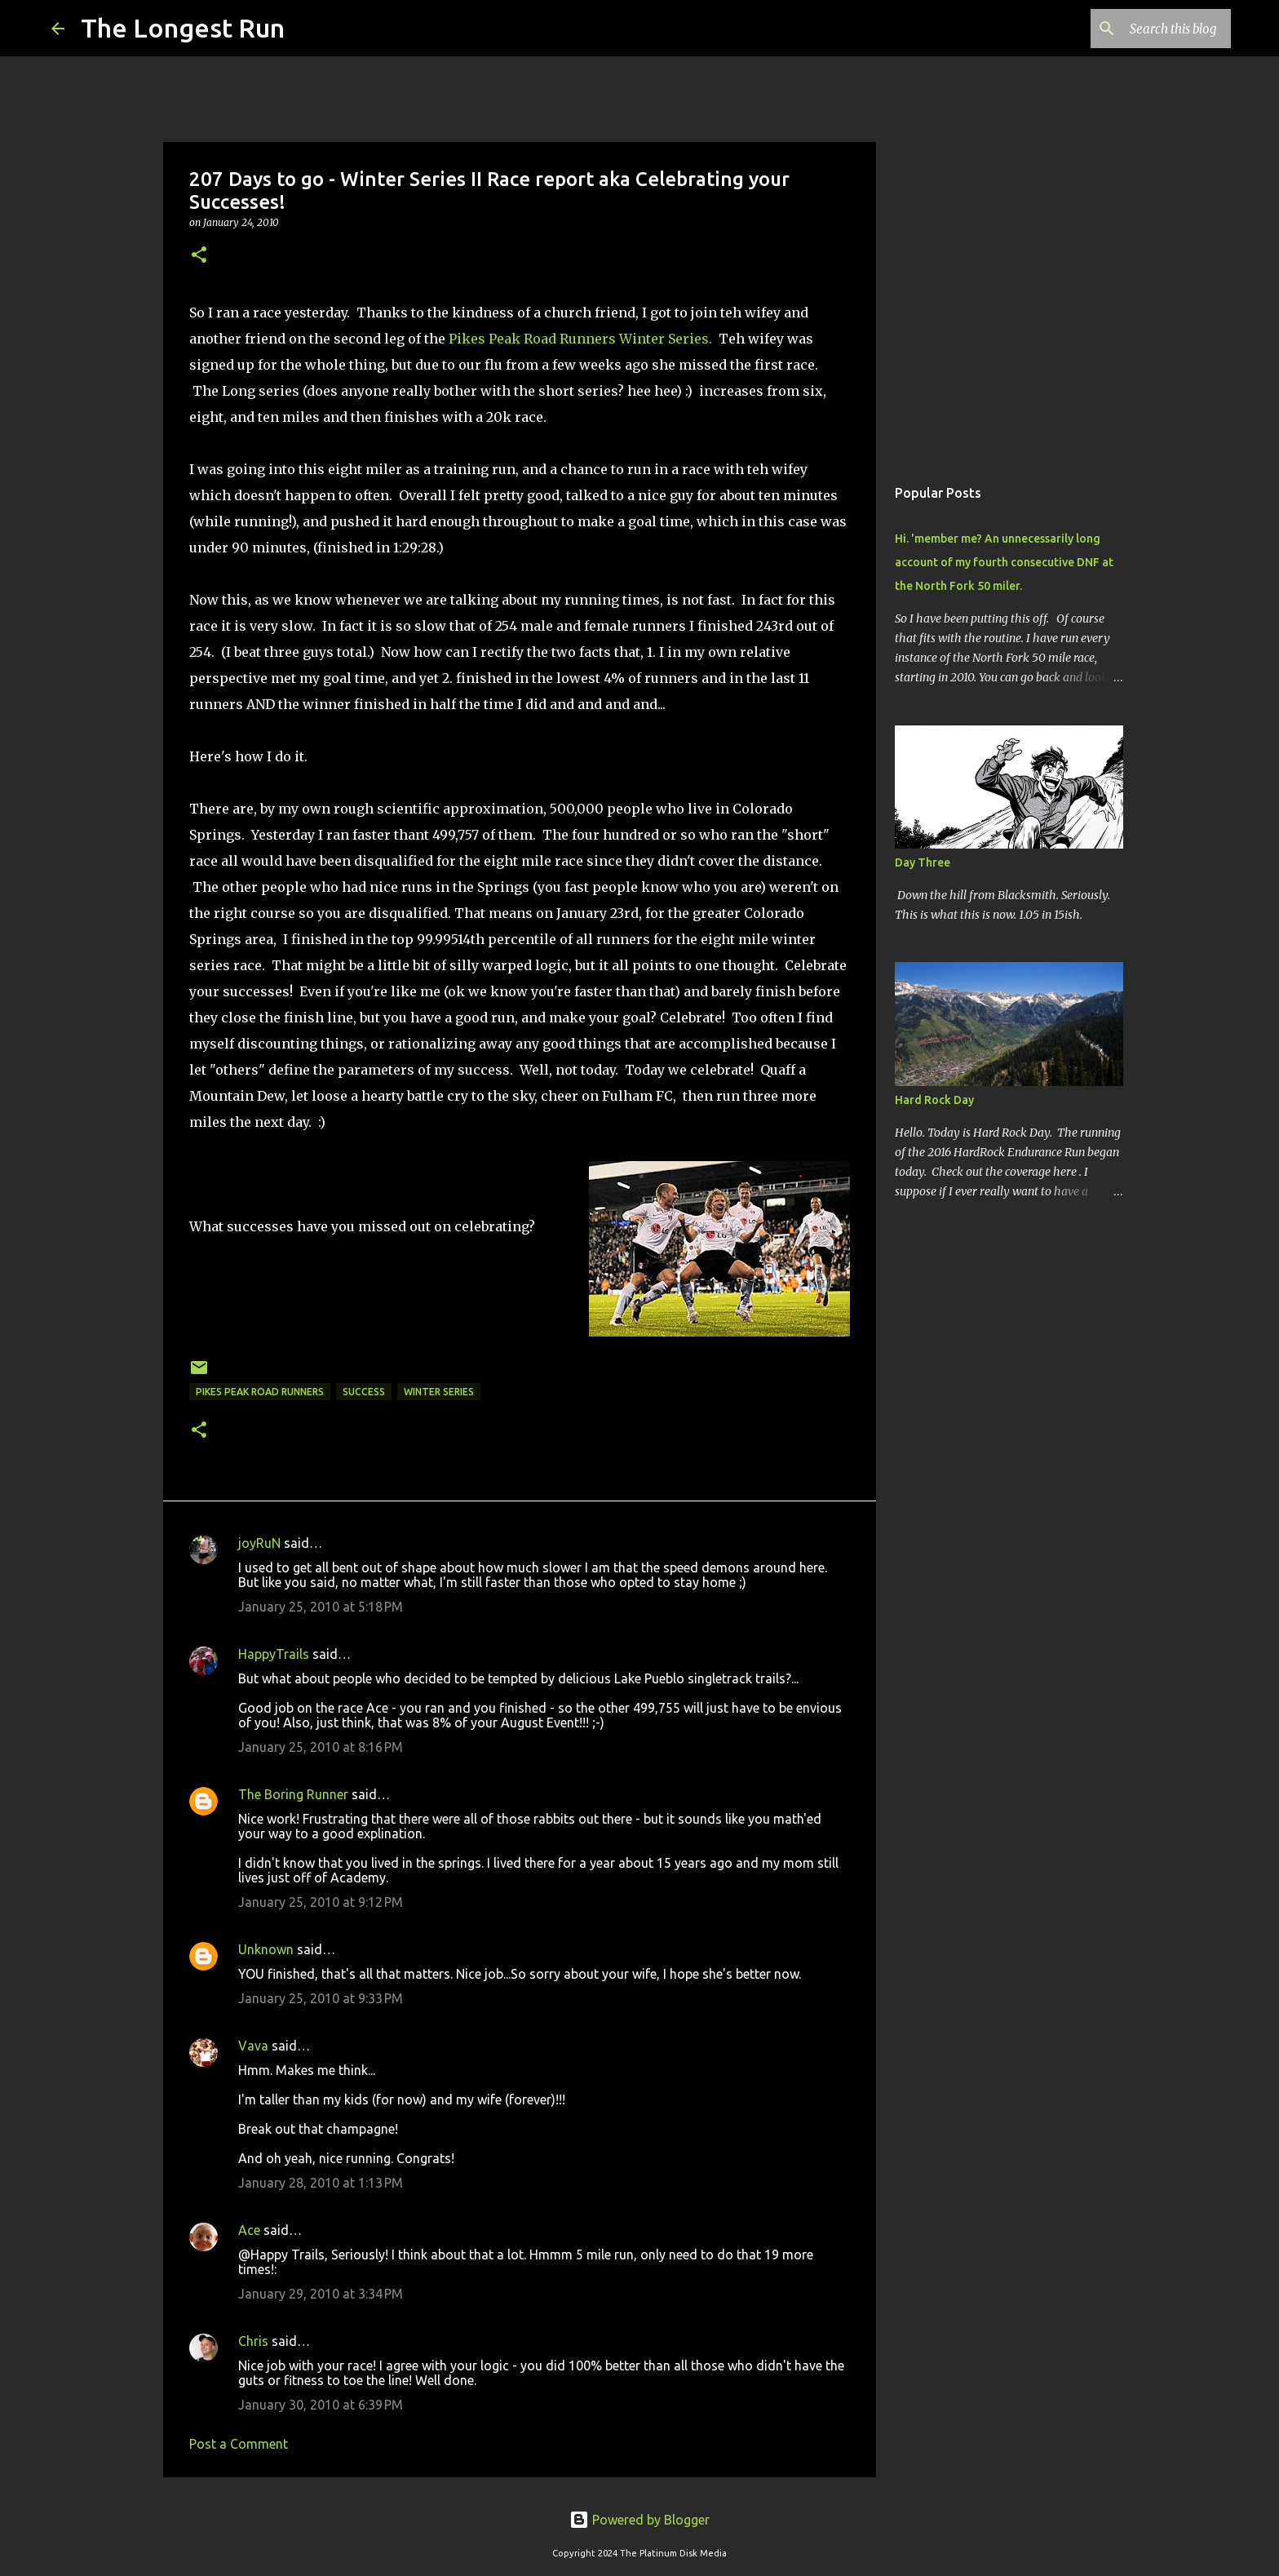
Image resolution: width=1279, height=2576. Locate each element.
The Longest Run (183, 27)
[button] (199, 256)
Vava (253, 2045)
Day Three (922, 862)
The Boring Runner (293, 1794)
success (364, 1391)
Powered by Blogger (639, 2519)
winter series (439, 1391)
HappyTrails (273, 1654)
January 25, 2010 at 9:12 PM (320, 1902)
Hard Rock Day (934, 1099)
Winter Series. (667, 338)
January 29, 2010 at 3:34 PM (320, 2293)
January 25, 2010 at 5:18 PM (320, 1606)
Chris (253, 2341)
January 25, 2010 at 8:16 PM (320, 1747)
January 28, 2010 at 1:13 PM (320, 2182)
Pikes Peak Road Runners (532, 338)
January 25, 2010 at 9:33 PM (320, 1998)
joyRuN (259, 1543)
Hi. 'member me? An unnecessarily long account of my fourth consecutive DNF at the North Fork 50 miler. (1004, 562)
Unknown (266, 1949)
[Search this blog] (1145, 28)
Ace (249, 2230)
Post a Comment (238, 2443)
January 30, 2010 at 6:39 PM (320, 2404)
